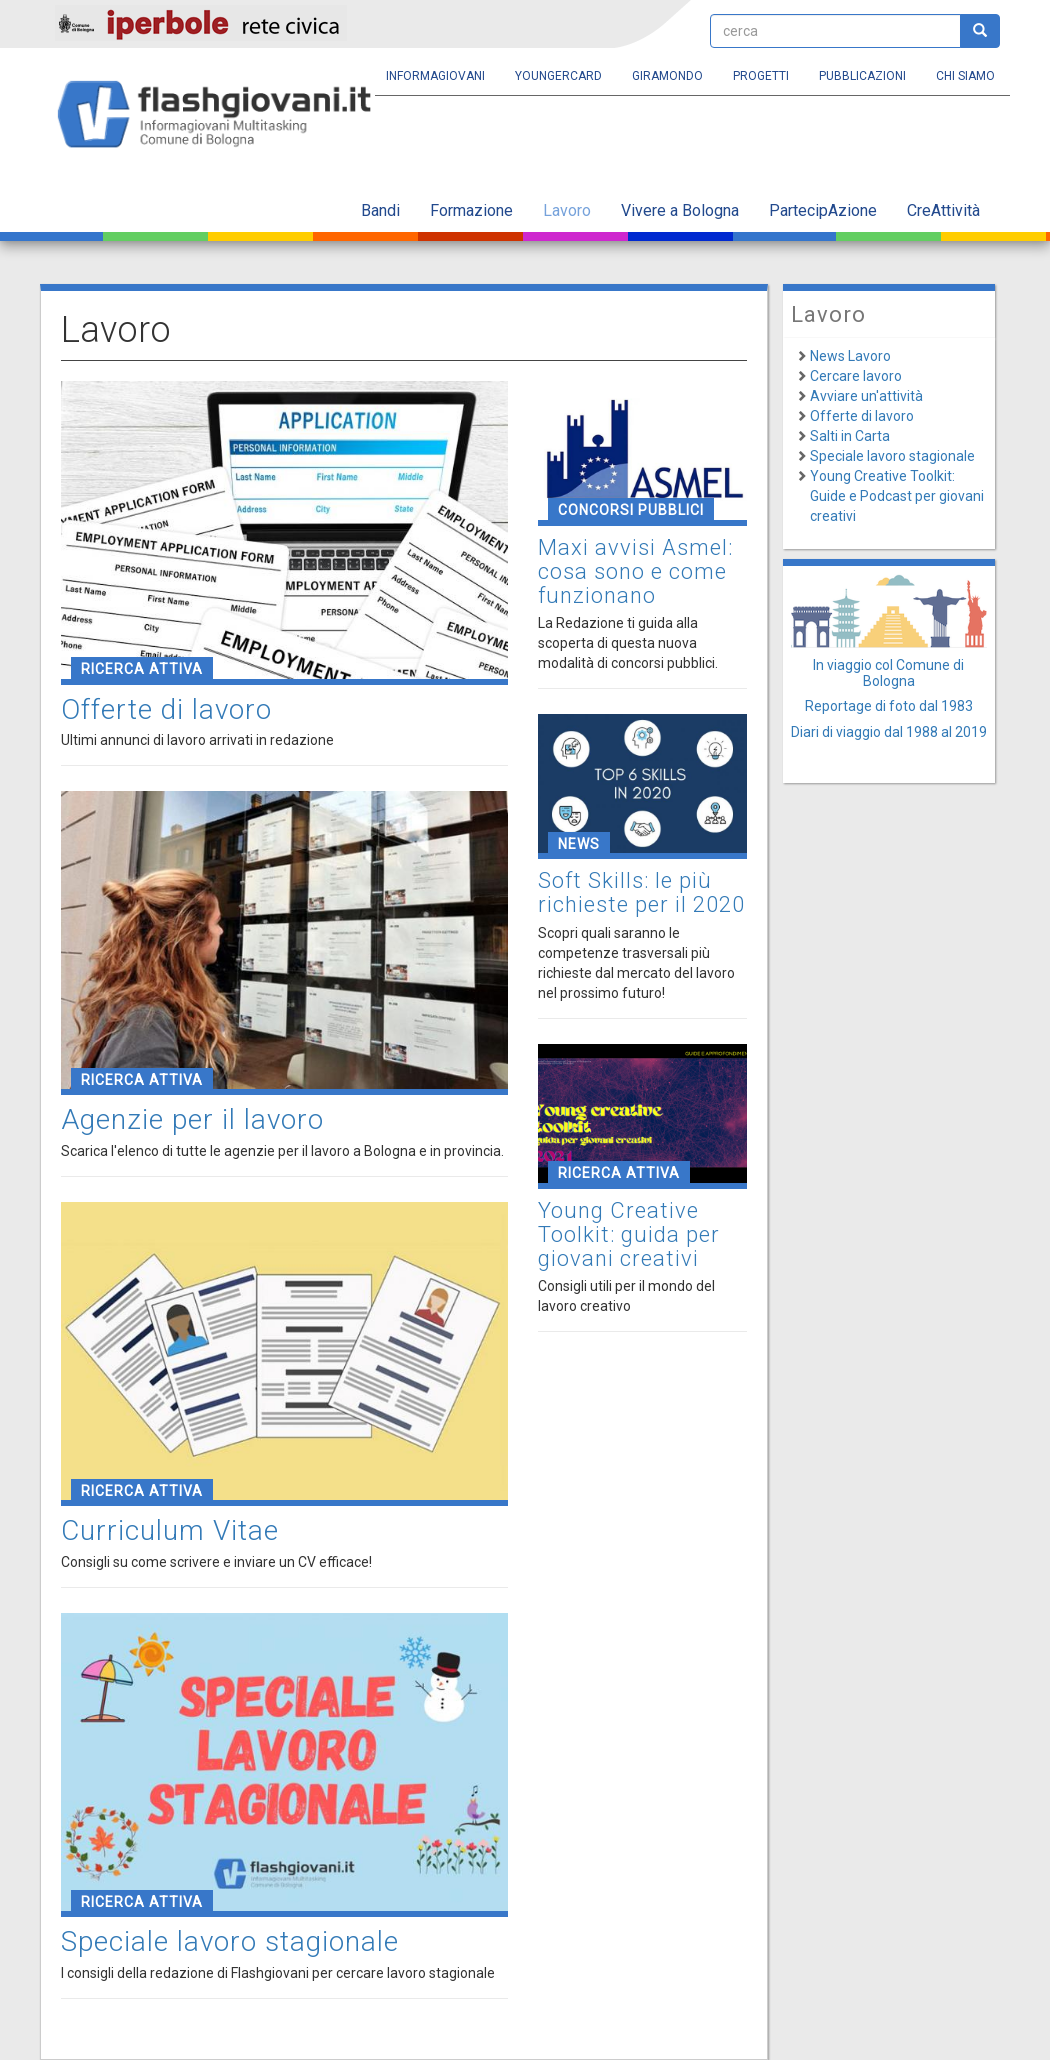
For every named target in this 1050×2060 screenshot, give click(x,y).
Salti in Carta (850, 436)
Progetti (761, 76)
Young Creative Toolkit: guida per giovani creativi (629, 1234)
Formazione (471, 210)
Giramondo (667, 76)
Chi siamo (965, 76)
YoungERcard (558, 76)
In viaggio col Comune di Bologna (888, 672)
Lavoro (567, 210)
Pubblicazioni (862, 76)
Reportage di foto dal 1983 (889, 706)
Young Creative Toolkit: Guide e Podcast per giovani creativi (897, 496)
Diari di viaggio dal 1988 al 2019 (889, 732)
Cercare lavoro (856, 376)
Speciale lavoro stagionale (230, 1941)
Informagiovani (435, 76)
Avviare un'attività (866, 396)
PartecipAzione (823, 210)
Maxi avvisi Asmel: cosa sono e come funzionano (635, 571)
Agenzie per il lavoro (192, 1119)
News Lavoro (850, 356)
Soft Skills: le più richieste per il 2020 (641, 892)
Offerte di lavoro (166, 709)
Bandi (380, 210)
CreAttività (943, 210)
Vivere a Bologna (680, 210)
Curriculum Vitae (170, 1530)
